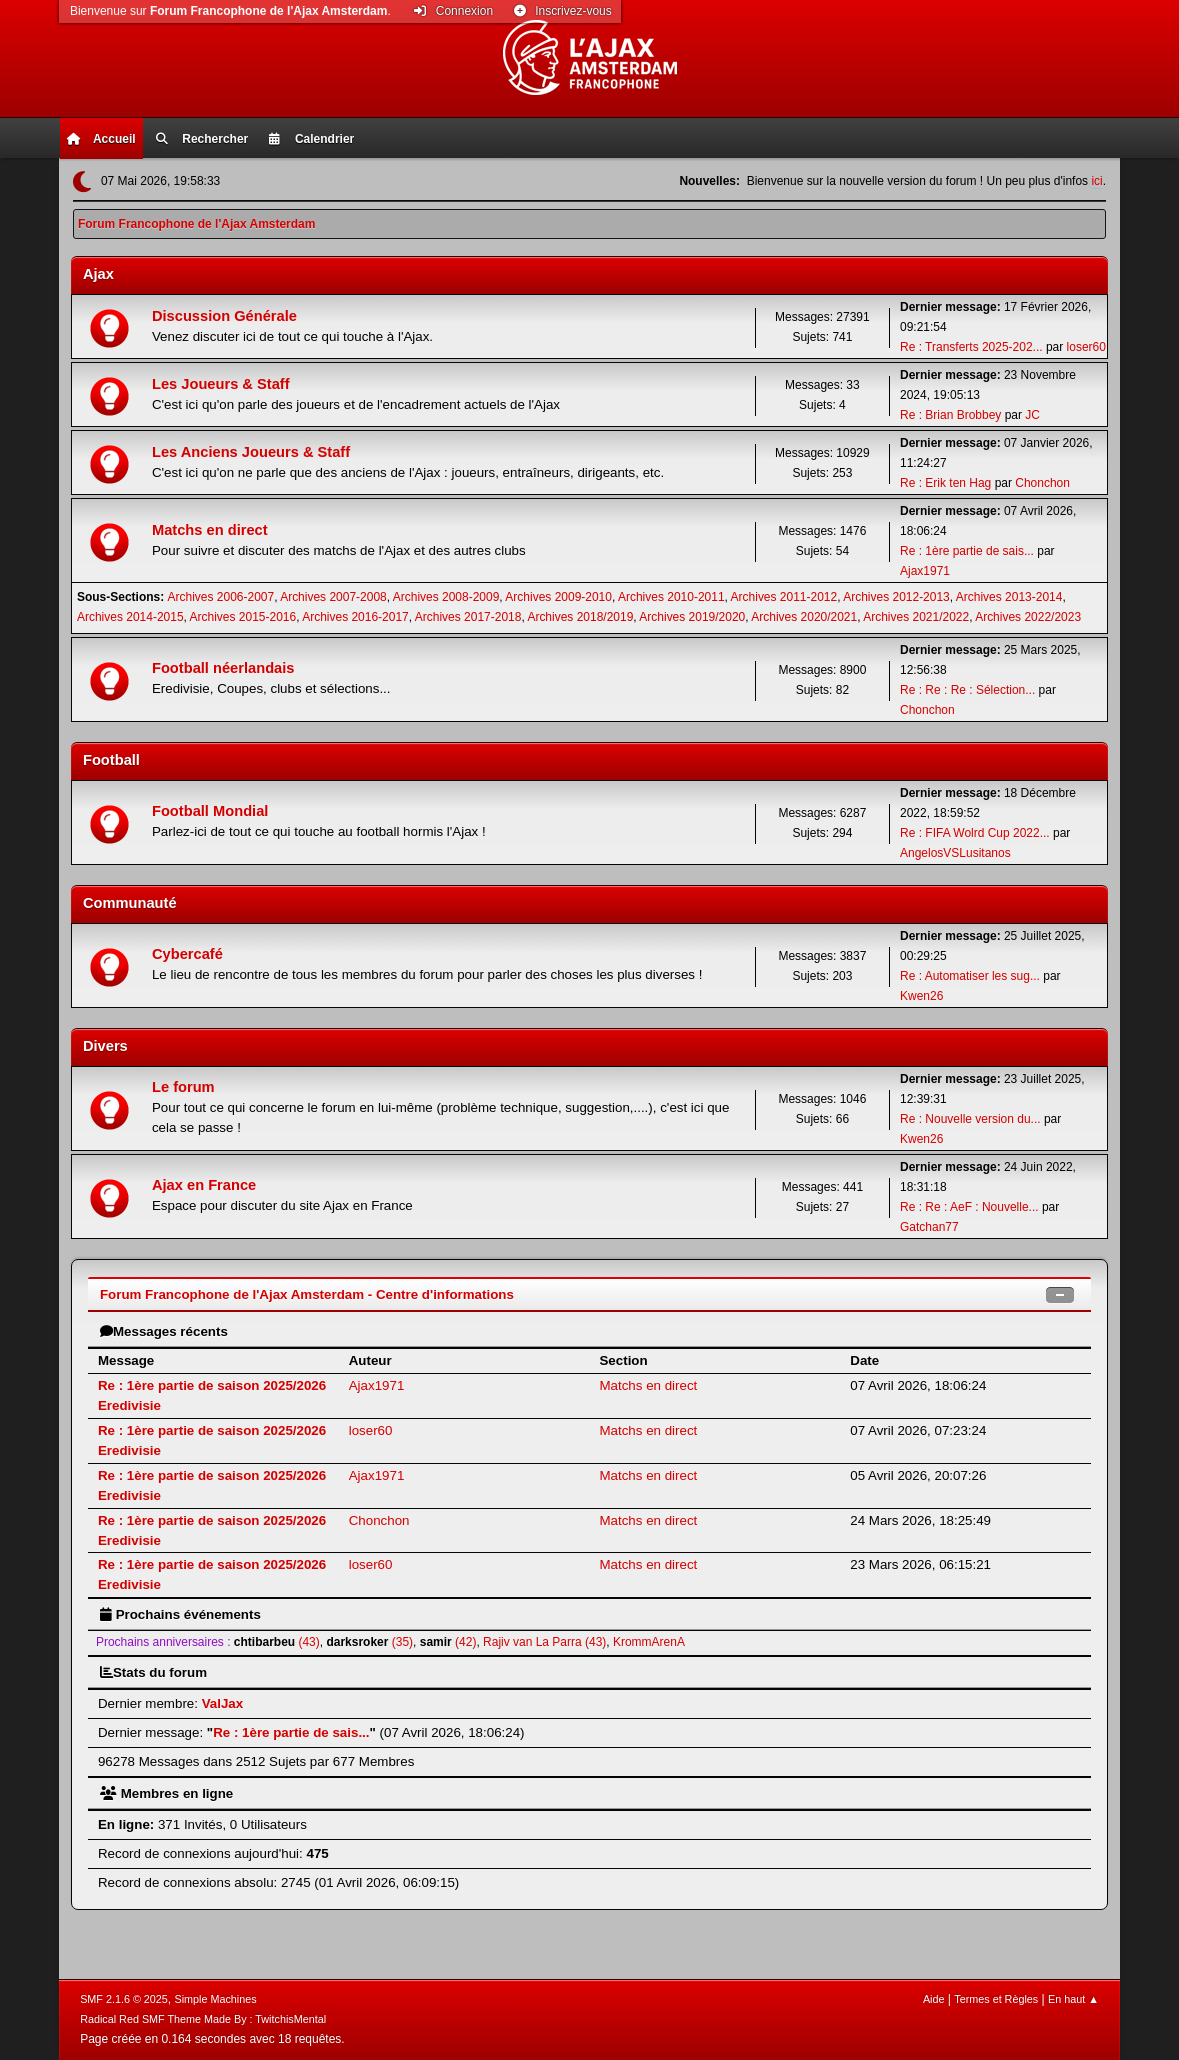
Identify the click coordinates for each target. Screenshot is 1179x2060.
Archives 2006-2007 (221, 597)
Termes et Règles (996, 1999)
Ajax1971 (925, 571)
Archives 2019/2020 (692, 617)
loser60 (1086, 347)
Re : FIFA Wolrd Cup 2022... (975, 833)
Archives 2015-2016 (243, 617)
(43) (277, 1642)
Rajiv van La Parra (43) (544, 1642)
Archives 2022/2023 (1028, 617)
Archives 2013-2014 (1009, 597)
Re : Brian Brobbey (950, 415)
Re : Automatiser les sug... (970, 976)
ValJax (223, 1703)
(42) (448, 1642)
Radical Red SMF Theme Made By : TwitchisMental (203, 2019)
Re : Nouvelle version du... (970, 1119)
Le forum (183, 1087)
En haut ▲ (1073, 1999)
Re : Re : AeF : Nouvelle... (969, 1207)
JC (1032, 415)
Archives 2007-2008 (333, 597)
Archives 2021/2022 (916, 617)
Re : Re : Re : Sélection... (967, 690)
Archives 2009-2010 (558, 597)
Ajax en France (204, 1185)
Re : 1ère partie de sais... (967, 551)
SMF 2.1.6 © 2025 (124, 1999)
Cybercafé (187, 954)
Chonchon (1042, 483)
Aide (934, 1999)
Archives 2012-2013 (896, 597)
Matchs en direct (210, 530)
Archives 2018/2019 (580, 617)
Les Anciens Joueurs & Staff (251, 452)
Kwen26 (921, 996)
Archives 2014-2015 (130, 617)
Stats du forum (153, 1672)
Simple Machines (216, 1999)
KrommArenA (649, 1642)
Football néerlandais (223, 668)
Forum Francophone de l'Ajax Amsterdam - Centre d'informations (307, 1294)
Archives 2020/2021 (804, 617)
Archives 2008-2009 (446, 597)
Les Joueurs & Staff (221, 384)
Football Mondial (210, 811)
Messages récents (164, 1331)
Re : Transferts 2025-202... (971, 347)
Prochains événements (180, 1614)
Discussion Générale (224, 316)
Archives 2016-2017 (355, 617)
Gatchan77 (929, 1227)
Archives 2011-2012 (784, 597)
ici (1096, 181)
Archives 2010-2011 (671, 597)
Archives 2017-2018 (468, 617)
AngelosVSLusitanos (955, 853)
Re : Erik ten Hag (945, 483)
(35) (369, 1642)
